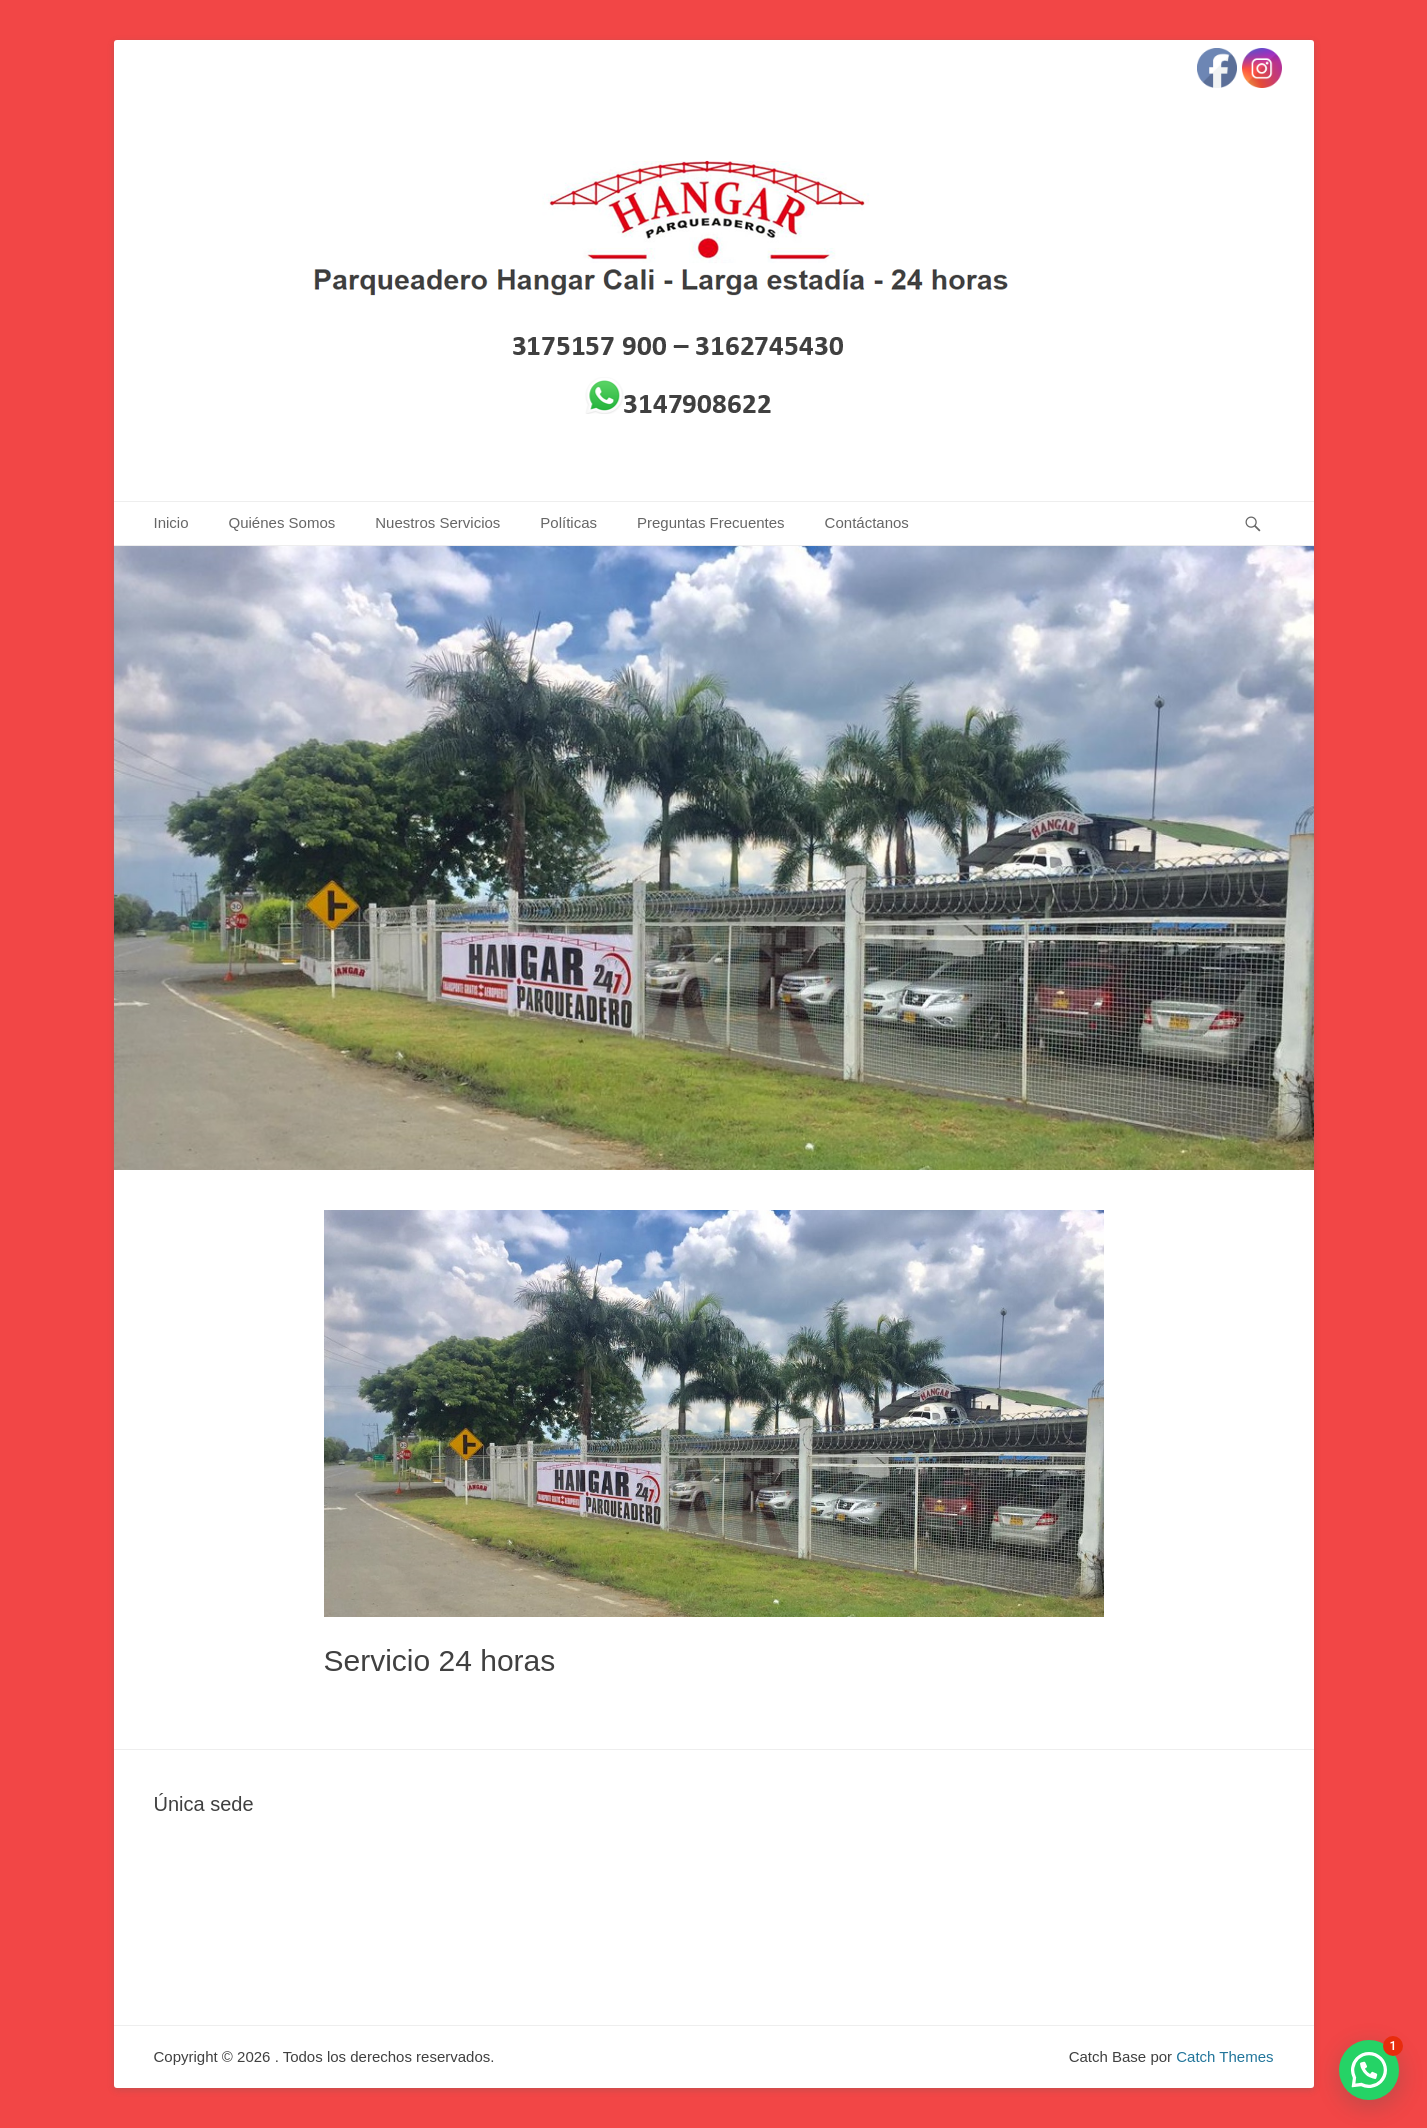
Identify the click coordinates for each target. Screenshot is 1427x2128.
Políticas (568, 522)
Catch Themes (1224, 2056)
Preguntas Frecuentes (711, 522)
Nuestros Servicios (437, 522)
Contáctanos (867, 522)
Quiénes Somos (282, 522)
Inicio (171, 522)
